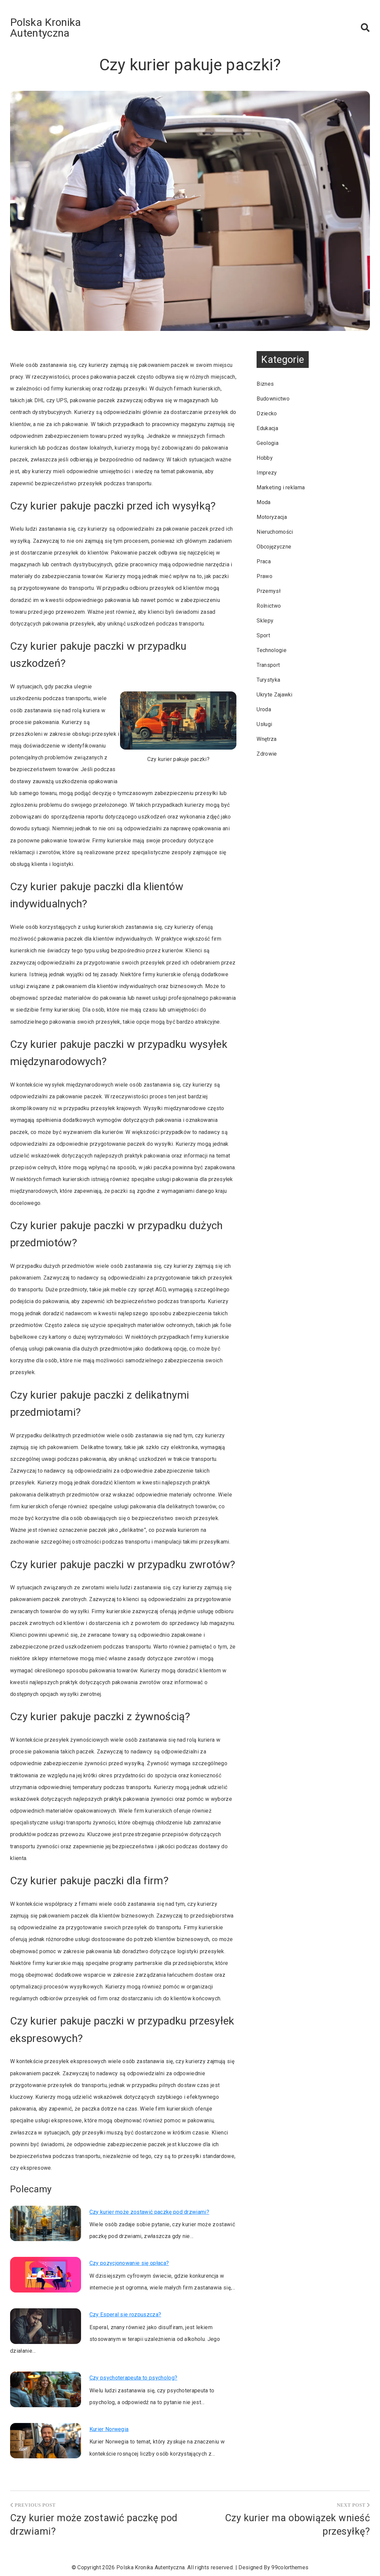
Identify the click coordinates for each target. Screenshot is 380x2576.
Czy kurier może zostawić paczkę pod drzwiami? (149, 2212)
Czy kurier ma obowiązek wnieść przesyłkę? (297, 2524)
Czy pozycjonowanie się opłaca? (129, 2263)
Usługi (264, 724)
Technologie (272, 650)
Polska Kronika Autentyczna (45, 27)
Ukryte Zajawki (274, 694)
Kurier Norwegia (109, 2429)
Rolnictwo (269, 606)
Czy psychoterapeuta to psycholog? (133, 2378)
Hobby (265, 458)
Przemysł (268, 591)
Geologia (267, 443)
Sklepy (265, 620)
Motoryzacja (272, 517)
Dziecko (267, 413)
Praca (264, 561)
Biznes (265, 384)
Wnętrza (266, 739)
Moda (263, 502)
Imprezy (267, 472)
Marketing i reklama (281, 487)
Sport (263, 635)
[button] (365, 27)
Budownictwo (273, 398)
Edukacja (267, 428)
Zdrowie (267, 754)
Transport (268, 665)
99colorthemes (289, 2567)
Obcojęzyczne (274, 546)
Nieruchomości (275, 532)
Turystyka (268, 680)
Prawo (264, 576)
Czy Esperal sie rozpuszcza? (125, 2314)
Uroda (264, 709)
